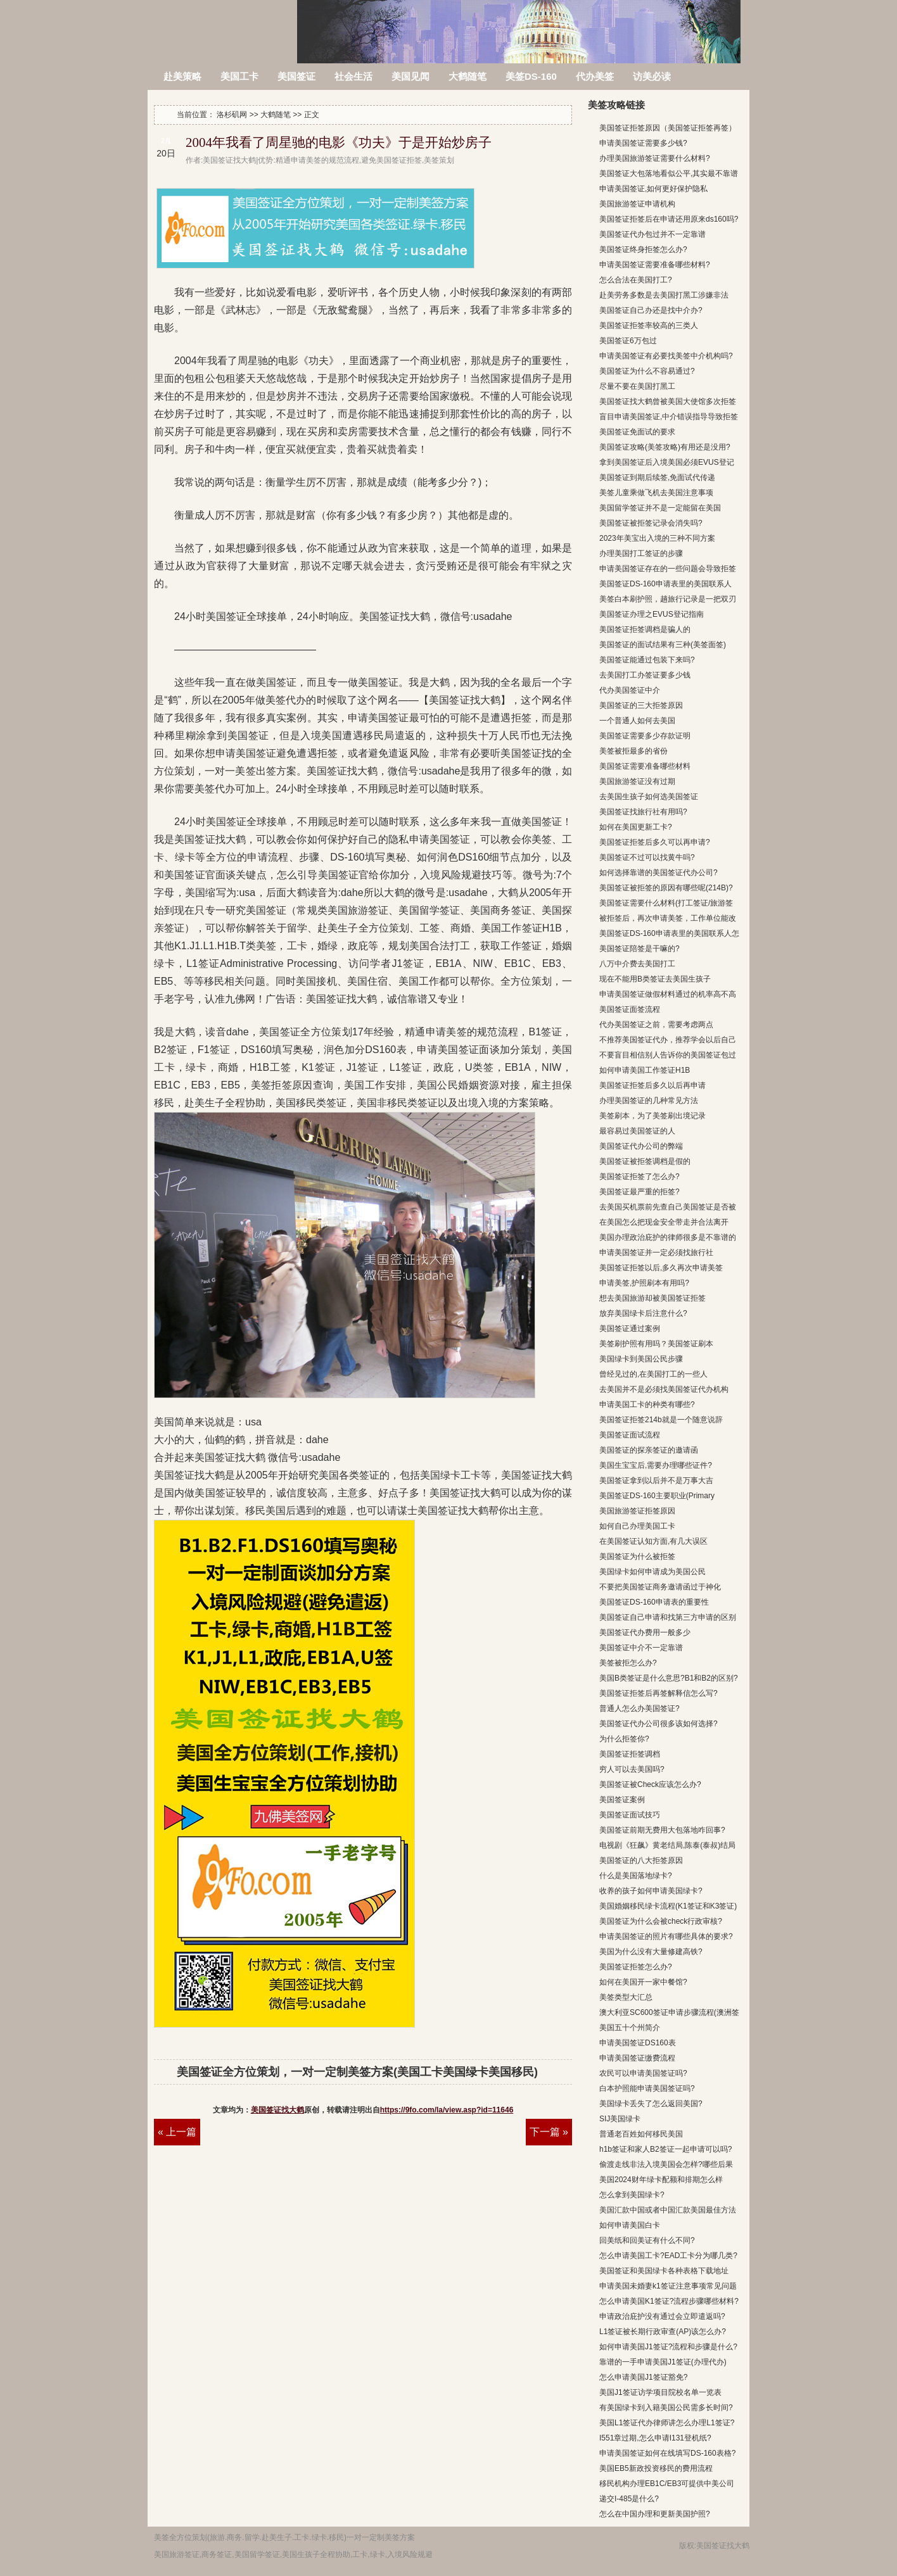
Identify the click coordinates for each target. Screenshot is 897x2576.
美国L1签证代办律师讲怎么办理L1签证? (666, 2422)
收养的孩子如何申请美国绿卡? (651, 1890)
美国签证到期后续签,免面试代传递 (657, 477)
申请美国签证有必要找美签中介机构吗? (666, 355)
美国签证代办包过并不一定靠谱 (652, 234)
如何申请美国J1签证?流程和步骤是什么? (668, 2346)
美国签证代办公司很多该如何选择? (658, 1723)
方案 (407, 2537)
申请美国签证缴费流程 (637, 2058)
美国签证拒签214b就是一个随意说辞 (661, 1419)
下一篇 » (549, 2131)
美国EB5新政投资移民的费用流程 (656, 2468)
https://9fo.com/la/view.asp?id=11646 (447, 2110)
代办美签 (595, 76)
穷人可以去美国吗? (632, 1769)
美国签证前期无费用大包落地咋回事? (662, 1830)
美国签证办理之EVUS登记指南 (651, 614)
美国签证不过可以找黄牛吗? (647, 857)
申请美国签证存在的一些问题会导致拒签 (667, 568)
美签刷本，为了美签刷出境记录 (652, 1115)
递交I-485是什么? (629, 2498)
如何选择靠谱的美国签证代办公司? (658, 872)
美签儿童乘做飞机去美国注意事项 (656, 492)
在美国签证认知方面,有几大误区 (653, 1541)
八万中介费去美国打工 (637, 963)
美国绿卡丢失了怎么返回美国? (651, 2103)
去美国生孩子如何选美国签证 (648, 796)
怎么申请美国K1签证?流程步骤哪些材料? (669, 2301)
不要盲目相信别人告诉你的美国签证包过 (667, 1055)
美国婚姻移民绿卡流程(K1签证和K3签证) (668, 1906)
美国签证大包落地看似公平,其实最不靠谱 (668, 173)
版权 (686, 2545)
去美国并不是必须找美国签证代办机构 (663, 1389)
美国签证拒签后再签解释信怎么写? (658, 1693)
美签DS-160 (531, 76)
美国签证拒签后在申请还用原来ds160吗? (668, 219)
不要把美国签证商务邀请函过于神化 (660, 1586)
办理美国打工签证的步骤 (641, 553)
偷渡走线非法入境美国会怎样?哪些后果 (666, 2164)
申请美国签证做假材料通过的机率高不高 (667, 994)
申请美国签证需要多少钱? (643, 143)
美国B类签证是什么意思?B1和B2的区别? (668, 1678)
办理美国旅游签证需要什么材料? (654, 158)
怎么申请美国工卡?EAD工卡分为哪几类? (668, 2255)
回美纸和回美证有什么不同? (647, 2240)
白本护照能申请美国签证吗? (647, 2088)
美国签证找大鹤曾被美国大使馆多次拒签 (667, 401)
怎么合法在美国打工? (635, 279)
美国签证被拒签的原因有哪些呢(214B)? (666, 887)
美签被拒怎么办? (628, 1662)
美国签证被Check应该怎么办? (650, 1784)
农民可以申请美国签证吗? (643, 2073)
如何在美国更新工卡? (635, 827)
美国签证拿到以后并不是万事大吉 (656, 1480)
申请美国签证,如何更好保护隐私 (653, 188)
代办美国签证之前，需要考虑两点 (656, 1024)
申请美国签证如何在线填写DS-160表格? (667, 2453)
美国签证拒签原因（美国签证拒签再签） (667, 127)
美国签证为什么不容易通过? (647, 371)
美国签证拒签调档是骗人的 (644, 629)
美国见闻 (410, 76)
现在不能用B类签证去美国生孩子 (655, 979)
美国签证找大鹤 (277, 2110)
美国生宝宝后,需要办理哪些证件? (655, 1465)
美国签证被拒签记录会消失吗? (651, 523)
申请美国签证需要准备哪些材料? (654, 264)
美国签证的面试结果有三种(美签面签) (662, 644)
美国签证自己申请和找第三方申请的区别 (667, 1617)
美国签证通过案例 (629, 1328)
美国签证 (296, 76)
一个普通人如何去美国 (637, 720)
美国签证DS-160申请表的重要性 (654, 1602)
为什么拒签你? (624, 1738)
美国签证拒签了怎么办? (639, 1176)
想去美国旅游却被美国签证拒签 (652, 1298)
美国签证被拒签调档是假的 (644, 1161)
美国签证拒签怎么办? (635, 1966)
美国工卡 (239, 76)
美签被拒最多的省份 (633, 751)
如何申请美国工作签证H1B (644, 1070)
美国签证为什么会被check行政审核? (660, 1921)
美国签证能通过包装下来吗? (647, 659)
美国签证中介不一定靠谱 (641, 1647)
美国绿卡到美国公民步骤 (641, 1358)
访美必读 (652, 76)
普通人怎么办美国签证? (639, 1708)
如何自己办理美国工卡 (637, 1526)
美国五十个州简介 (629, 2027)
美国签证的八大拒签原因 (641, 1860)
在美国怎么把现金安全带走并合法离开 (663, 1222)
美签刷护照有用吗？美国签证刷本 (656, 1343)
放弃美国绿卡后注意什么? (643, 1313)
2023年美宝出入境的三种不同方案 (657, 538)
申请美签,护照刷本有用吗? (644, 1283)
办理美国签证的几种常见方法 (648, 1100)
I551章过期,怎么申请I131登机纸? (655, 2438)
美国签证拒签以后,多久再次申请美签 (661, 1267)
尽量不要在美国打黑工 (637, 386)
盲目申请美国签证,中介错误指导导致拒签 (668, 416)
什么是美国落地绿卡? (635, 1875)
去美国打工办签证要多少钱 (644, 675)
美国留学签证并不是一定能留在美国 (660, 507)
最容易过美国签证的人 (637, 1131)
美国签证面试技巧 (629, 1814)
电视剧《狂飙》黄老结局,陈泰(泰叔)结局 (667, 1845)
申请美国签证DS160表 (637, 2042)
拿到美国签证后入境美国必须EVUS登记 (666, 462)
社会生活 (353, 76)
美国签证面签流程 (629, 1009)
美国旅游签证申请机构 (637, 203)
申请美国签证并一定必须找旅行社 (656, 1252)
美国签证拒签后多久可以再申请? (654, 842)
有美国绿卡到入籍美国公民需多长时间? (666, 2407)
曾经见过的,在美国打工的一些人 (653, 1374)
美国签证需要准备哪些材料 (644, 766)
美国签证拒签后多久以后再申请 (652, 1085)
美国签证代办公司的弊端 (641, 1146)
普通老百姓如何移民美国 (641, 2134)
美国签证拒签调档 (629, 1754)
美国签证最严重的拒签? (639, 1191)
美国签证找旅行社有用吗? (643, 811)
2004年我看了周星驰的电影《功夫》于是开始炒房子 (339, 142)
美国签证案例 (622, 1799)
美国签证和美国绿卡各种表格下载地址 (663, 2270)
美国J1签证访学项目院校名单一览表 (660, 2392)
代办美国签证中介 (629, 690)
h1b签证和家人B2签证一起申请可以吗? (665, 2149)
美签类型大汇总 (625, 1997)
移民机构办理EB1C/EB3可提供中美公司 (666, 2483)
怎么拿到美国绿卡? (632, 2194)
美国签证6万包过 (628, 340)
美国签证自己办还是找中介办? (651, 310)
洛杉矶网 (223, 23)
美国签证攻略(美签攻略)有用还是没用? (664, 447)
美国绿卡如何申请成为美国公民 (652, 1571)
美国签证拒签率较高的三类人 (648, 325)
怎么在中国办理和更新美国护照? (654, 2514)
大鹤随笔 (467, 76)
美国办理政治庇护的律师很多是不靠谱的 (667, 1237)
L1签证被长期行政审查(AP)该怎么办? (662, 2331)
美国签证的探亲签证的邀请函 (648, 1450)
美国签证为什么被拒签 (637, 1556)
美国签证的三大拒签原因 (641, 705)
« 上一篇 (177, 2131)
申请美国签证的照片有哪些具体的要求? (666, 1936)
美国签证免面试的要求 (637, 431)
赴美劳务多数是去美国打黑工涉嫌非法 (663, 295)
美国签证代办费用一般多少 (644, 1632)
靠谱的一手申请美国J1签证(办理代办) (663, 2362)
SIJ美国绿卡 (619, 2118)
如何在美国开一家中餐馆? (643, 1982)
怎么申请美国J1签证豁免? (643, 2377)
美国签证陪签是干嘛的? (639, 948)
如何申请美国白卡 (629, 2225)
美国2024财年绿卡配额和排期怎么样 (661, 2179)
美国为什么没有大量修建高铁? (651, 1951)
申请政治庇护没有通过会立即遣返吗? (662, 2316)
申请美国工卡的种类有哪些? (647, 1404)
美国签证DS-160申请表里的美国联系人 (665, 583)
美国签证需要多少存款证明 (644, 735)
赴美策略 (182, 76)
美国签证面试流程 (629, 1434)
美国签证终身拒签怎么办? (643, 249)
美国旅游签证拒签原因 (637, 1510)
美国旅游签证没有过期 (637, 781)
